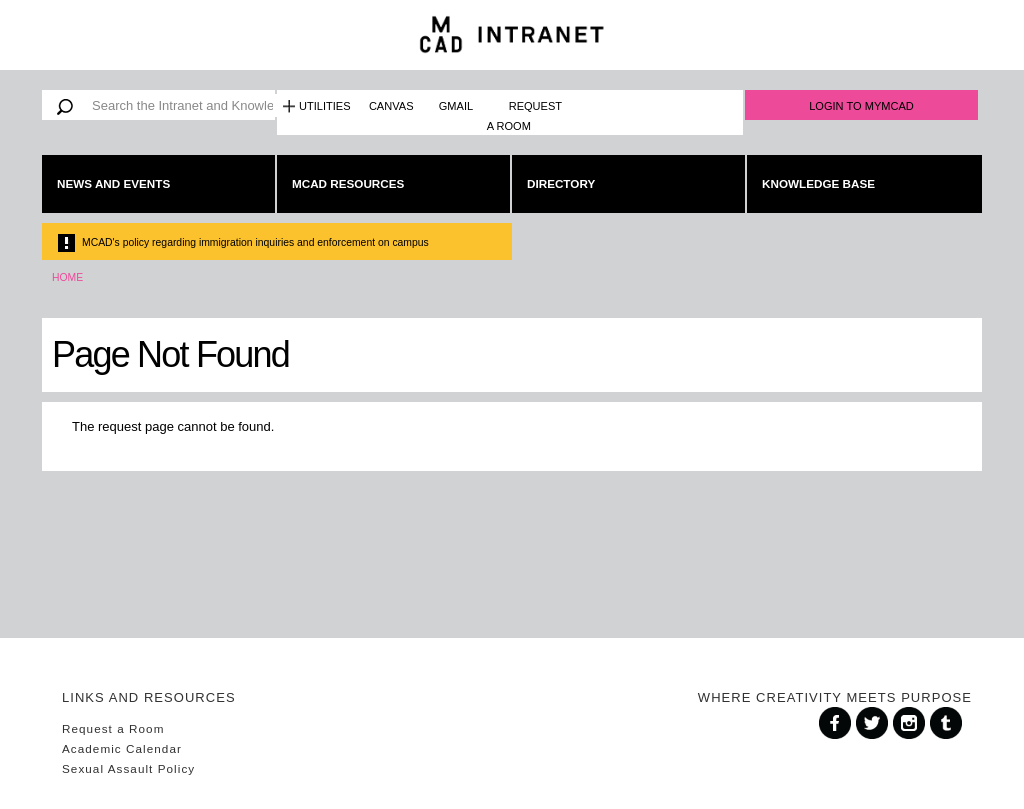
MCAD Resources (348, 183)
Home (67, 277)
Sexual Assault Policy (128, 768)
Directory (561, 183)
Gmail (456, 106)
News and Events (113, 183)
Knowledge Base (818, 183)
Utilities (325, 106)
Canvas (391, 106)
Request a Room (524, 116)
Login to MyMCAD (861, 106)
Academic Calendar (122, 748)
